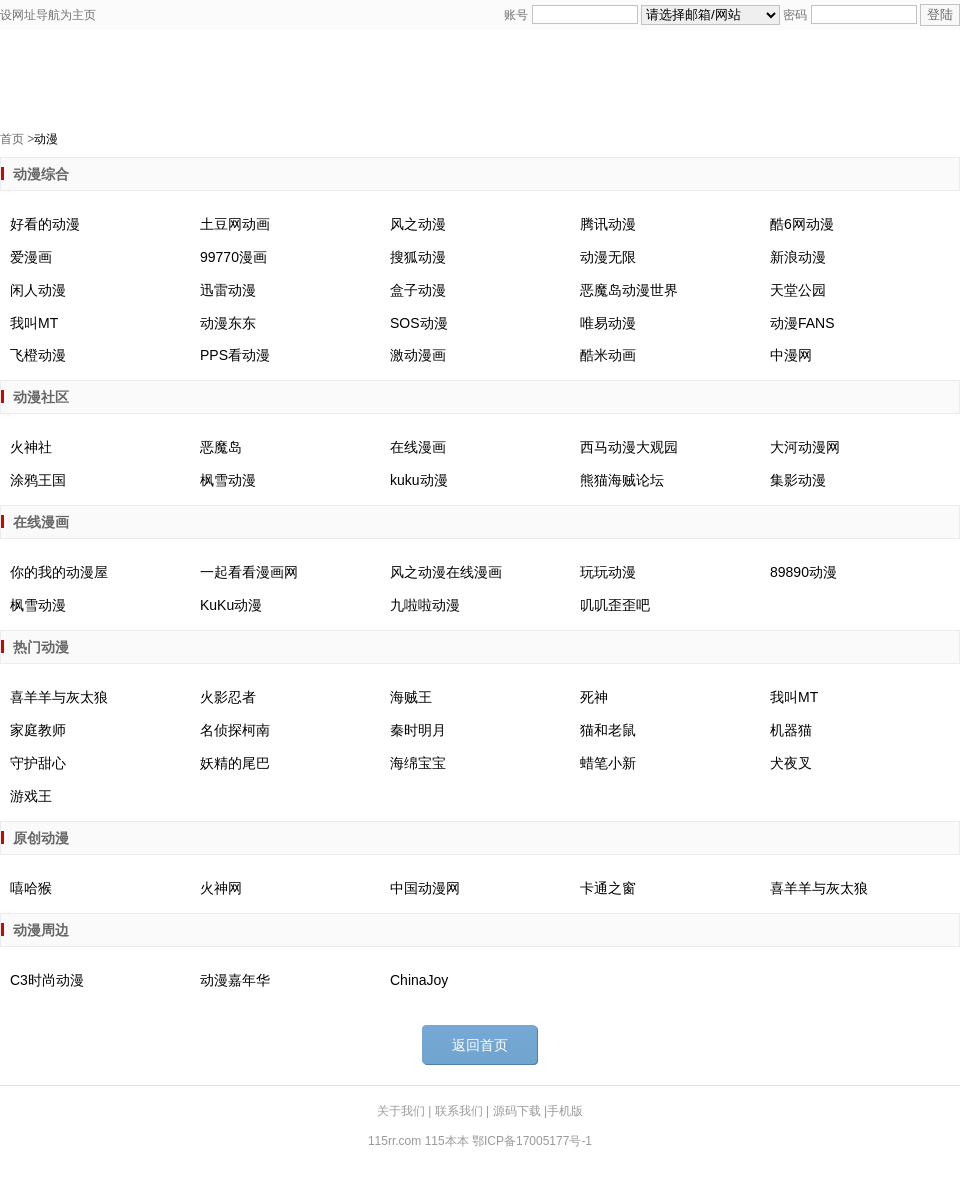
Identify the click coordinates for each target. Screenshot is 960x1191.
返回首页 (480, 1045)
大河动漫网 (805, 447)
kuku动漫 (419, 480)
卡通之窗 (608, 888)
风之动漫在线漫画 (446, 572)
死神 (594, 697)
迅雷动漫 (228, 290)
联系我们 (460, 1111)
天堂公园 (798, 290)
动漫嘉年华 (235, 980)
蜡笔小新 (608, 763)
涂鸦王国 (38, 480)
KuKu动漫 (231, 605)
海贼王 (411, 697)
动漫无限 (608, 257)
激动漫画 (418, 355)
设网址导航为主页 (48, 15)
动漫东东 (228, 323)
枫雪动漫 (228, 480)
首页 (12, 139)
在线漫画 (418, 447)
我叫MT (34, 323)
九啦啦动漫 (425, 605)
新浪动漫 (798, 257)
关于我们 (402, 1111)
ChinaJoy (419, 980)
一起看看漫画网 (249, 572)
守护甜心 (38, 763)
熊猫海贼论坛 (622, 480)
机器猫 (791, 730)
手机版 (565, 1111)
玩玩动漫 (608, 572)
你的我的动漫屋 (59, 572)
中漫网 (791, 355)
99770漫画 (233, 257)
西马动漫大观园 (629, 447)
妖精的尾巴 (235, 763)
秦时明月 (418, 730)
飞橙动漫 (38, 355)
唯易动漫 (608, 323)
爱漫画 (31, 257)
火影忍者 (228, 697)
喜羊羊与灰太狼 (59, 697)
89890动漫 (803, 572)
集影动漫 (798, 480)
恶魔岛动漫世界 (629, 290)
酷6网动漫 (802, 224)
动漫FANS (802, 323)
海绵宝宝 (418, 763)
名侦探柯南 (235, 730)
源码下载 (518, 1111)
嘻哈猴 (31, 888)
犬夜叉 (791, 763)
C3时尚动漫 (47, 980)
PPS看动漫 (235, 355)
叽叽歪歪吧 (615, 605)
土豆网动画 (235, 224)
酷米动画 (608, 355)
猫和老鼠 (608, 730)
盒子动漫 (418, 290)
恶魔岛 (221, 447)
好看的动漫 (45, 224)
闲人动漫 (38, 290)
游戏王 (31, 796)
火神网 (221, 888)
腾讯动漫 (608, 224)
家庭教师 (38, 730)
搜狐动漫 (418, 257)
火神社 (31, 447)
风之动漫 (418, 224)
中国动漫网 (425, 888)
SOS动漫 (419, 323)
